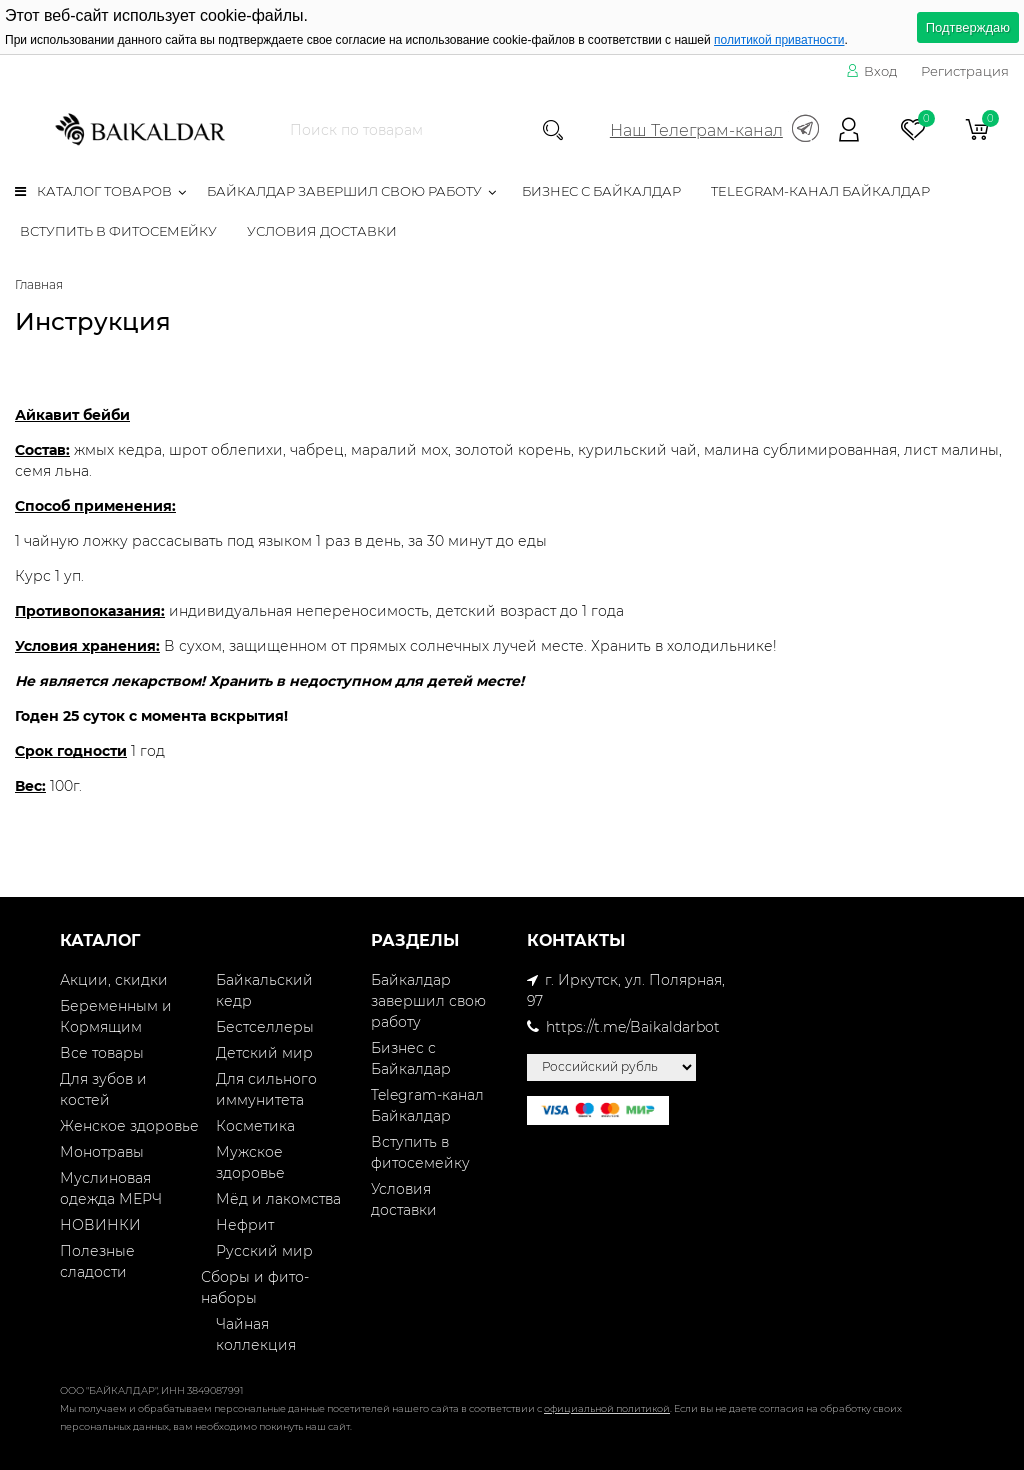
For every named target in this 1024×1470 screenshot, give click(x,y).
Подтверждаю (968, 27)
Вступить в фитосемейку (118, 231)
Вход (871, 71)
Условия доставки (322, 231)
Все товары (102, 1053)
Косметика (255, 1126)
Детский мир (264, 1053)
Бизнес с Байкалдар (601, 191)
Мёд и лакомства (278, 1199)
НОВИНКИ (100, 1225)
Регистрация (965, 71)
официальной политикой (607, 1408)
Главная (39, 284)
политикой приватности (779, 40)
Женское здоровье (129, 1126)
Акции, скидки (114, 980)
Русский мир (264, 1251)
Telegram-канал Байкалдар (820, 191)
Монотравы (102, 1152)
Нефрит (245, 1225)
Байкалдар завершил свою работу (344, 191)
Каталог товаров (93, 191)
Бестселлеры (265, 1027)
